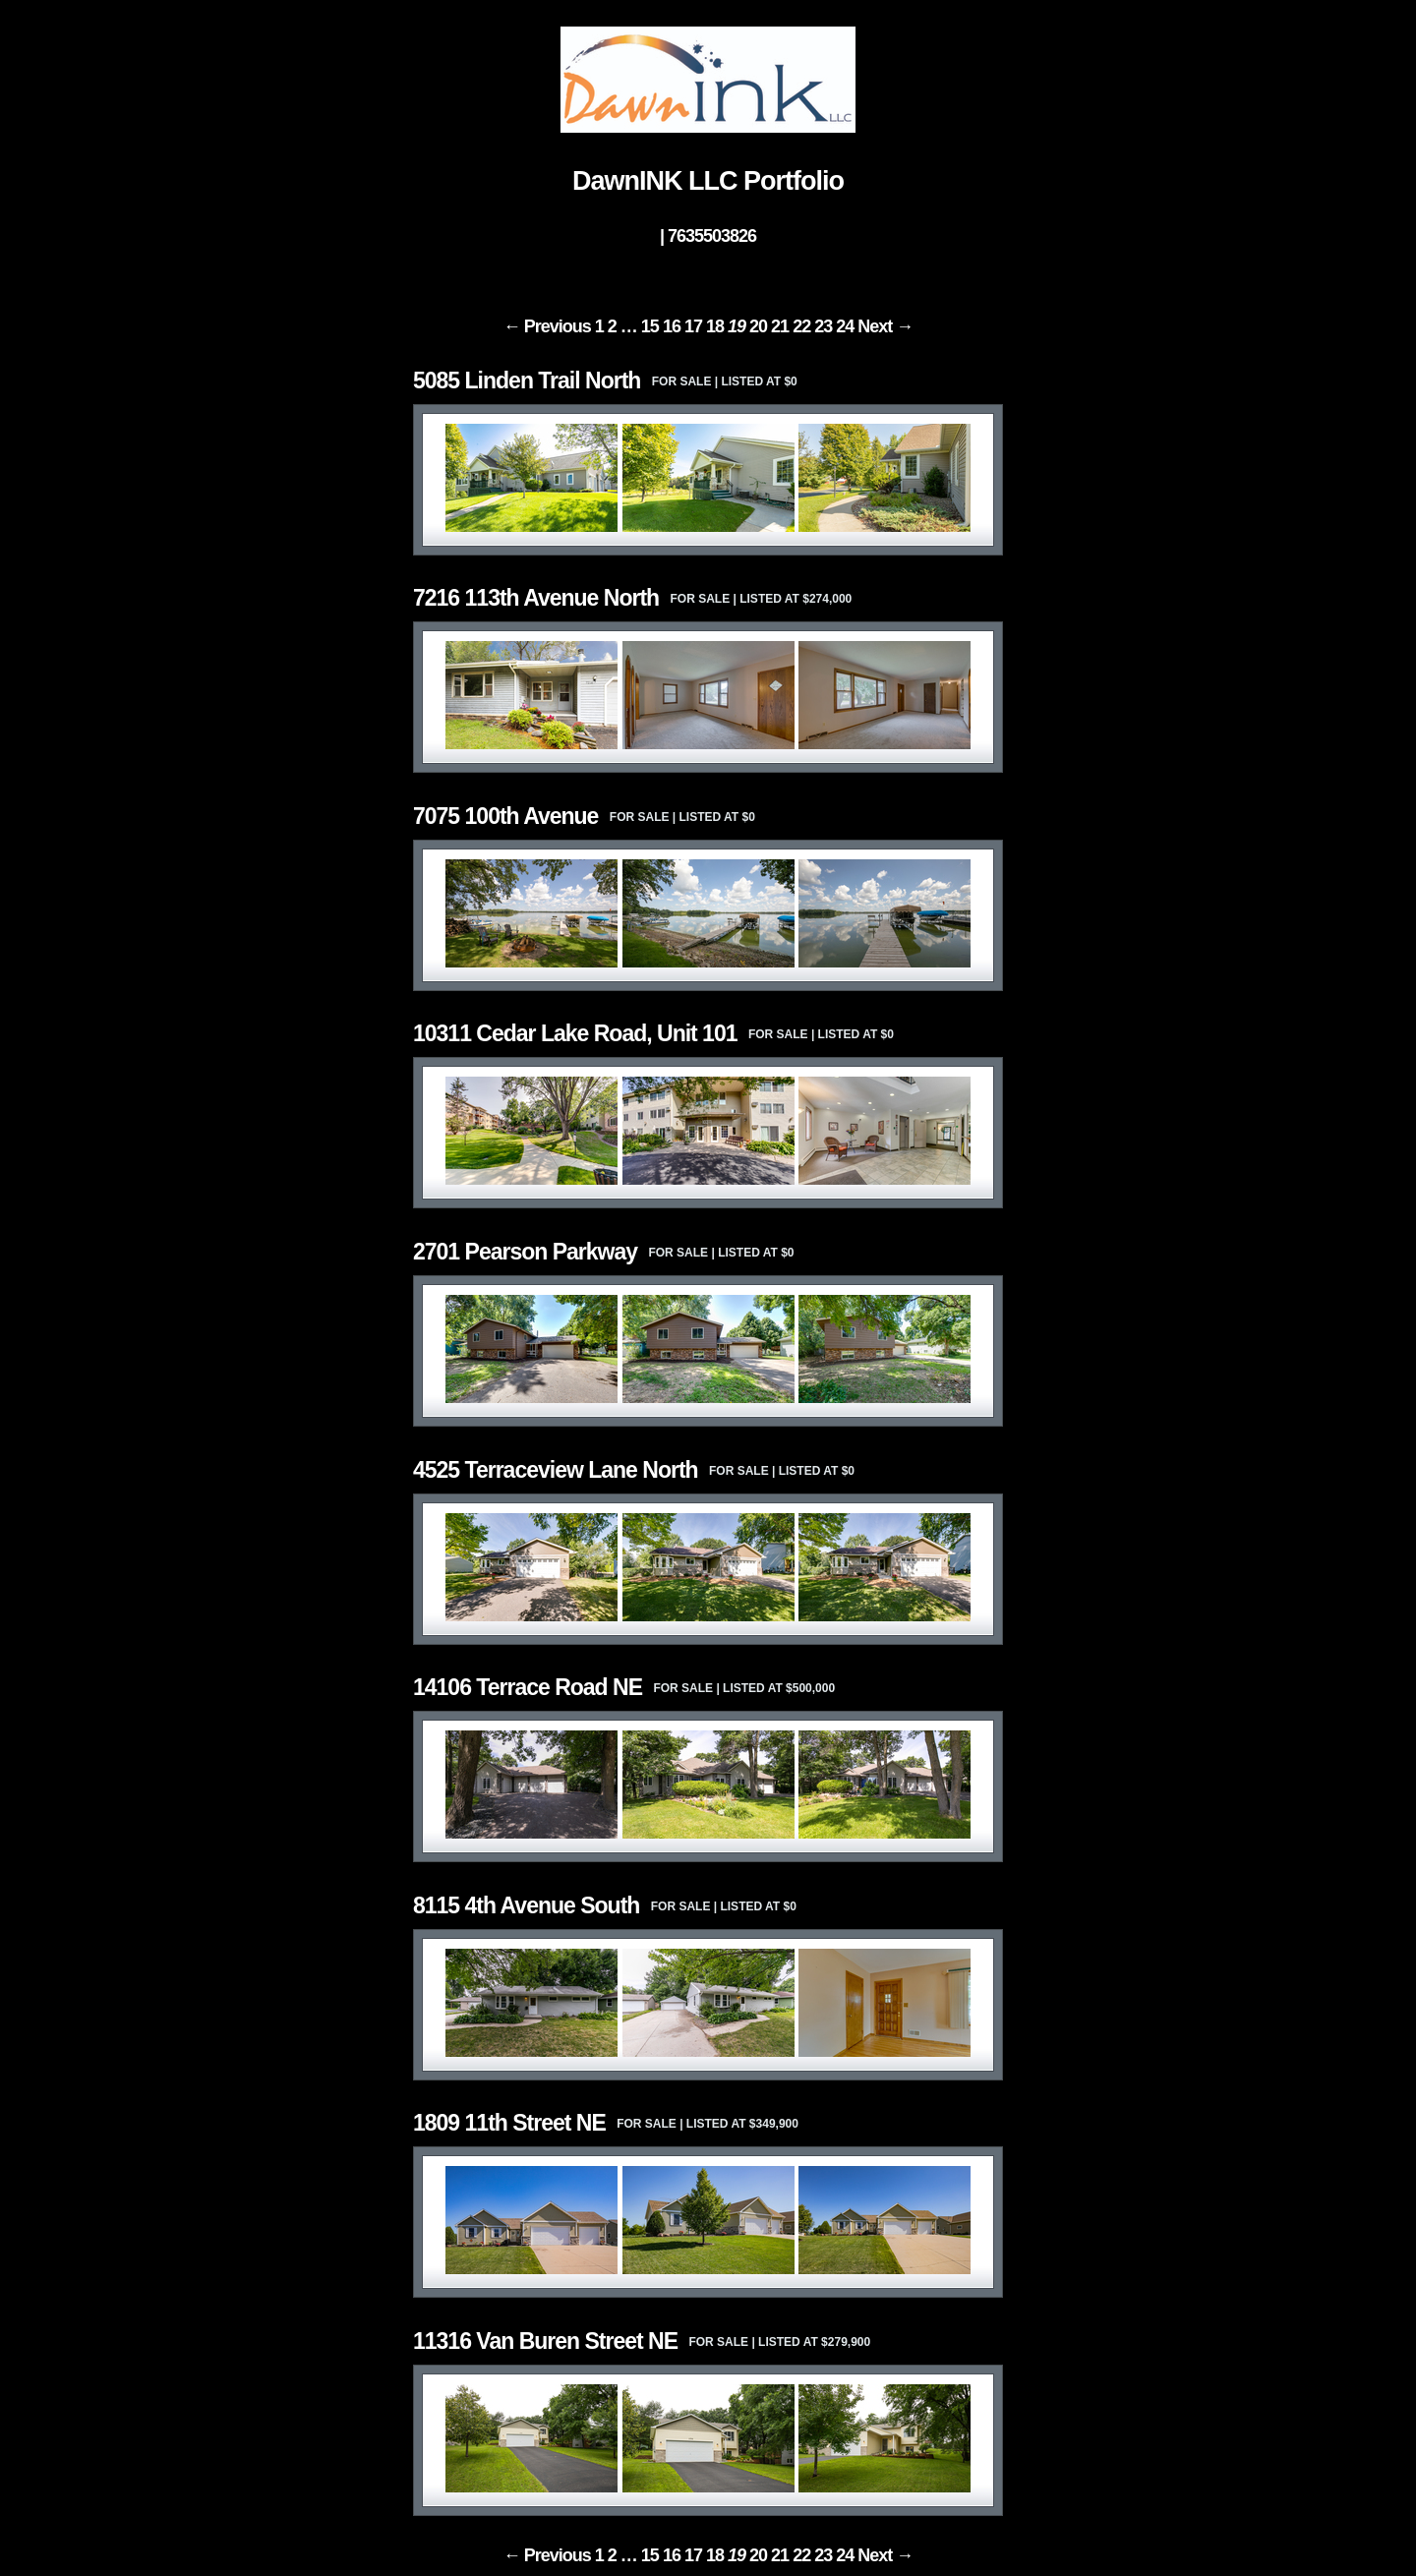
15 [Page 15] (650, 326)
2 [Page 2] (612, 326)
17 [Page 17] (693, 326)
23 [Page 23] (823, 326)
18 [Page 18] (715, 326)
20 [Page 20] (758, 326)
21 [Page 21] (780, 326)
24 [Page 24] (845, 326)
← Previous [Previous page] (547, 326)
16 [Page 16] (671, 326)
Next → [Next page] (885, 326)
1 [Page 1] (599, 326)
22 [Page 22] (801, 326)
